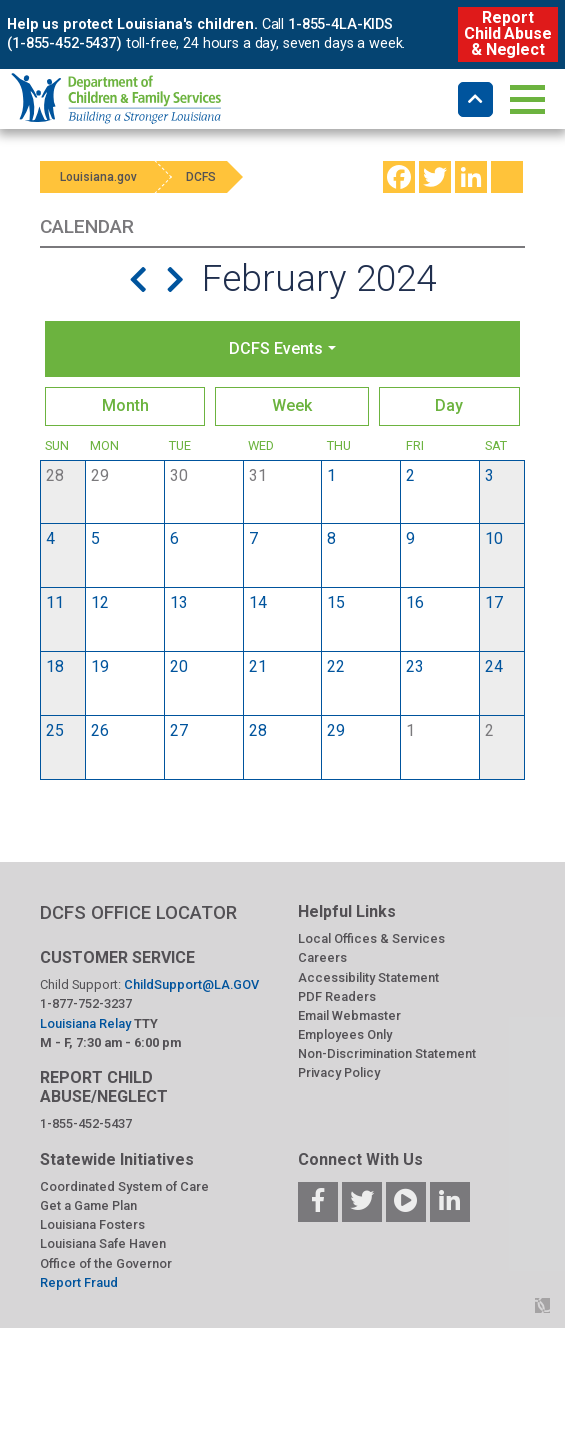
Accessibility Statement (368, 977)
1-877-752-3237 (86, 1003)
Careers (322, 957)
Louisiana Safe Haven (103, 1243)
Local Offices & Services (371, 938)
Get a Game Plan (88, 1205)
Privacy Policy (339, 1072)
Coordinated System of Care (124, 1186)
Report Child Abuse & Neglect (507, 33)
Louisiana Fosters (92, 1224)
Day (449, 405)
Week (292, 405)
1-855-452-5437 (86, 1123)
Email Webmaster (349, 1015)
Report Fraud (79, 1282)
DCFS (202, 177)
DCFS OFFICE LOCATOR (138, 912)
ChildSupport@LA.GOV (191, 984)
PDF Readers (337, 996)
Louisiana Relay (87, 1023)
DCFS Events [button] (276, 348)
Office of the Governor (106, 1263)
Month (125, 405)
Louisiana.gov (98, 177)
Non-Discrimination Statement (387, 1053)
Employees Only (345, 1034)
